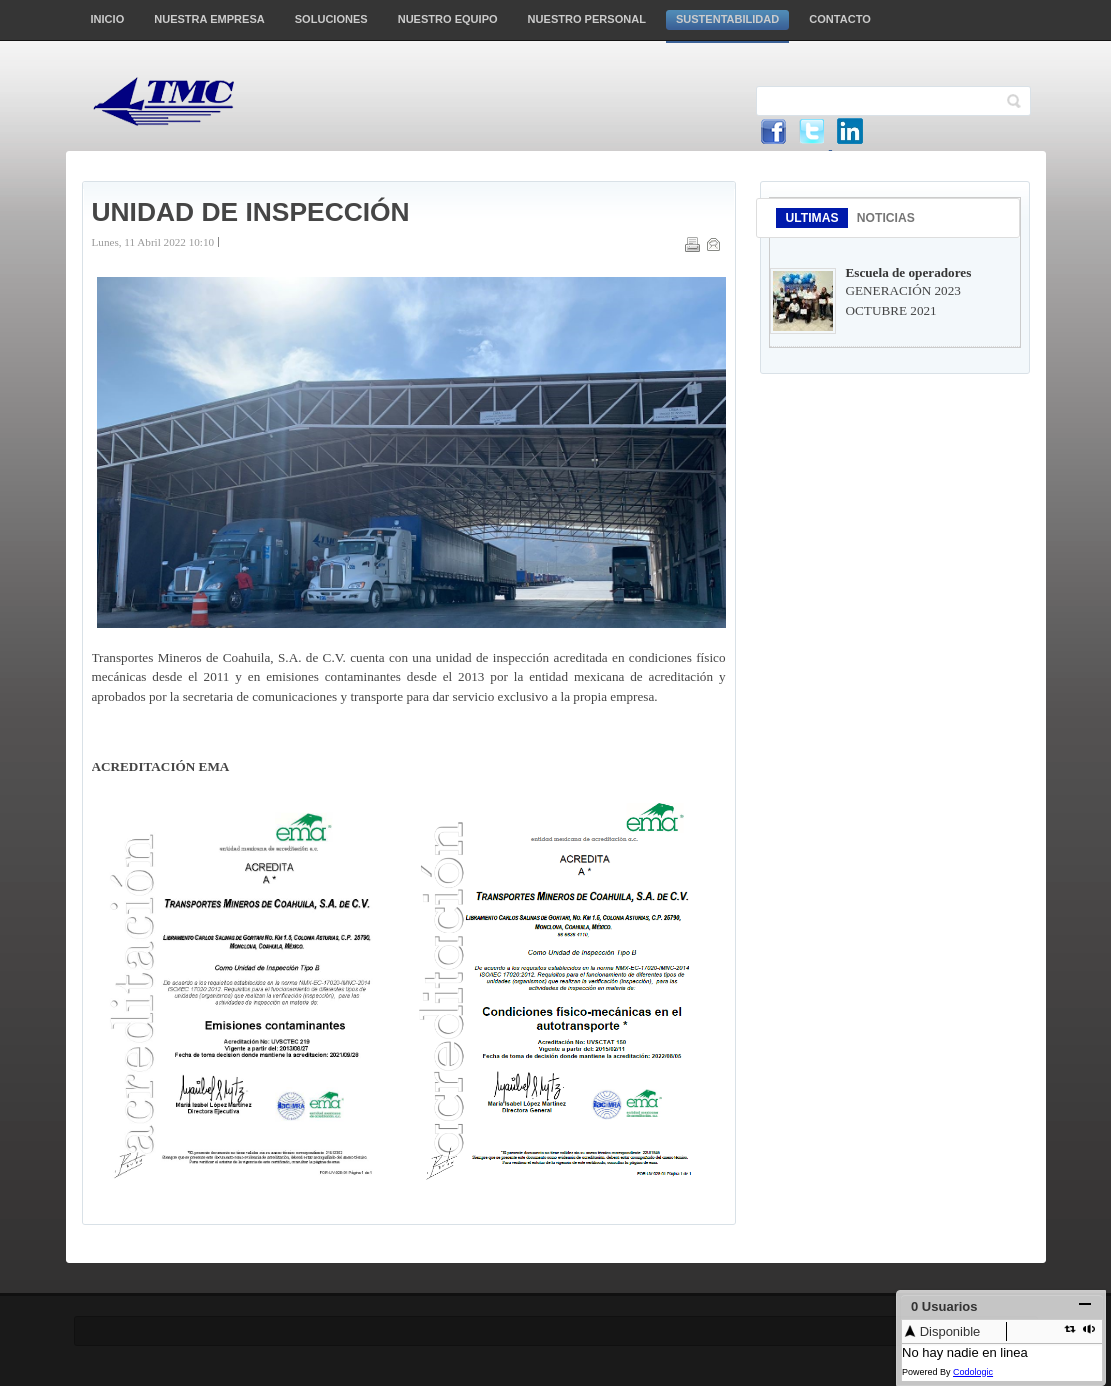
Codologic (973, 1372)
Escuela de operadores (909, 272)
